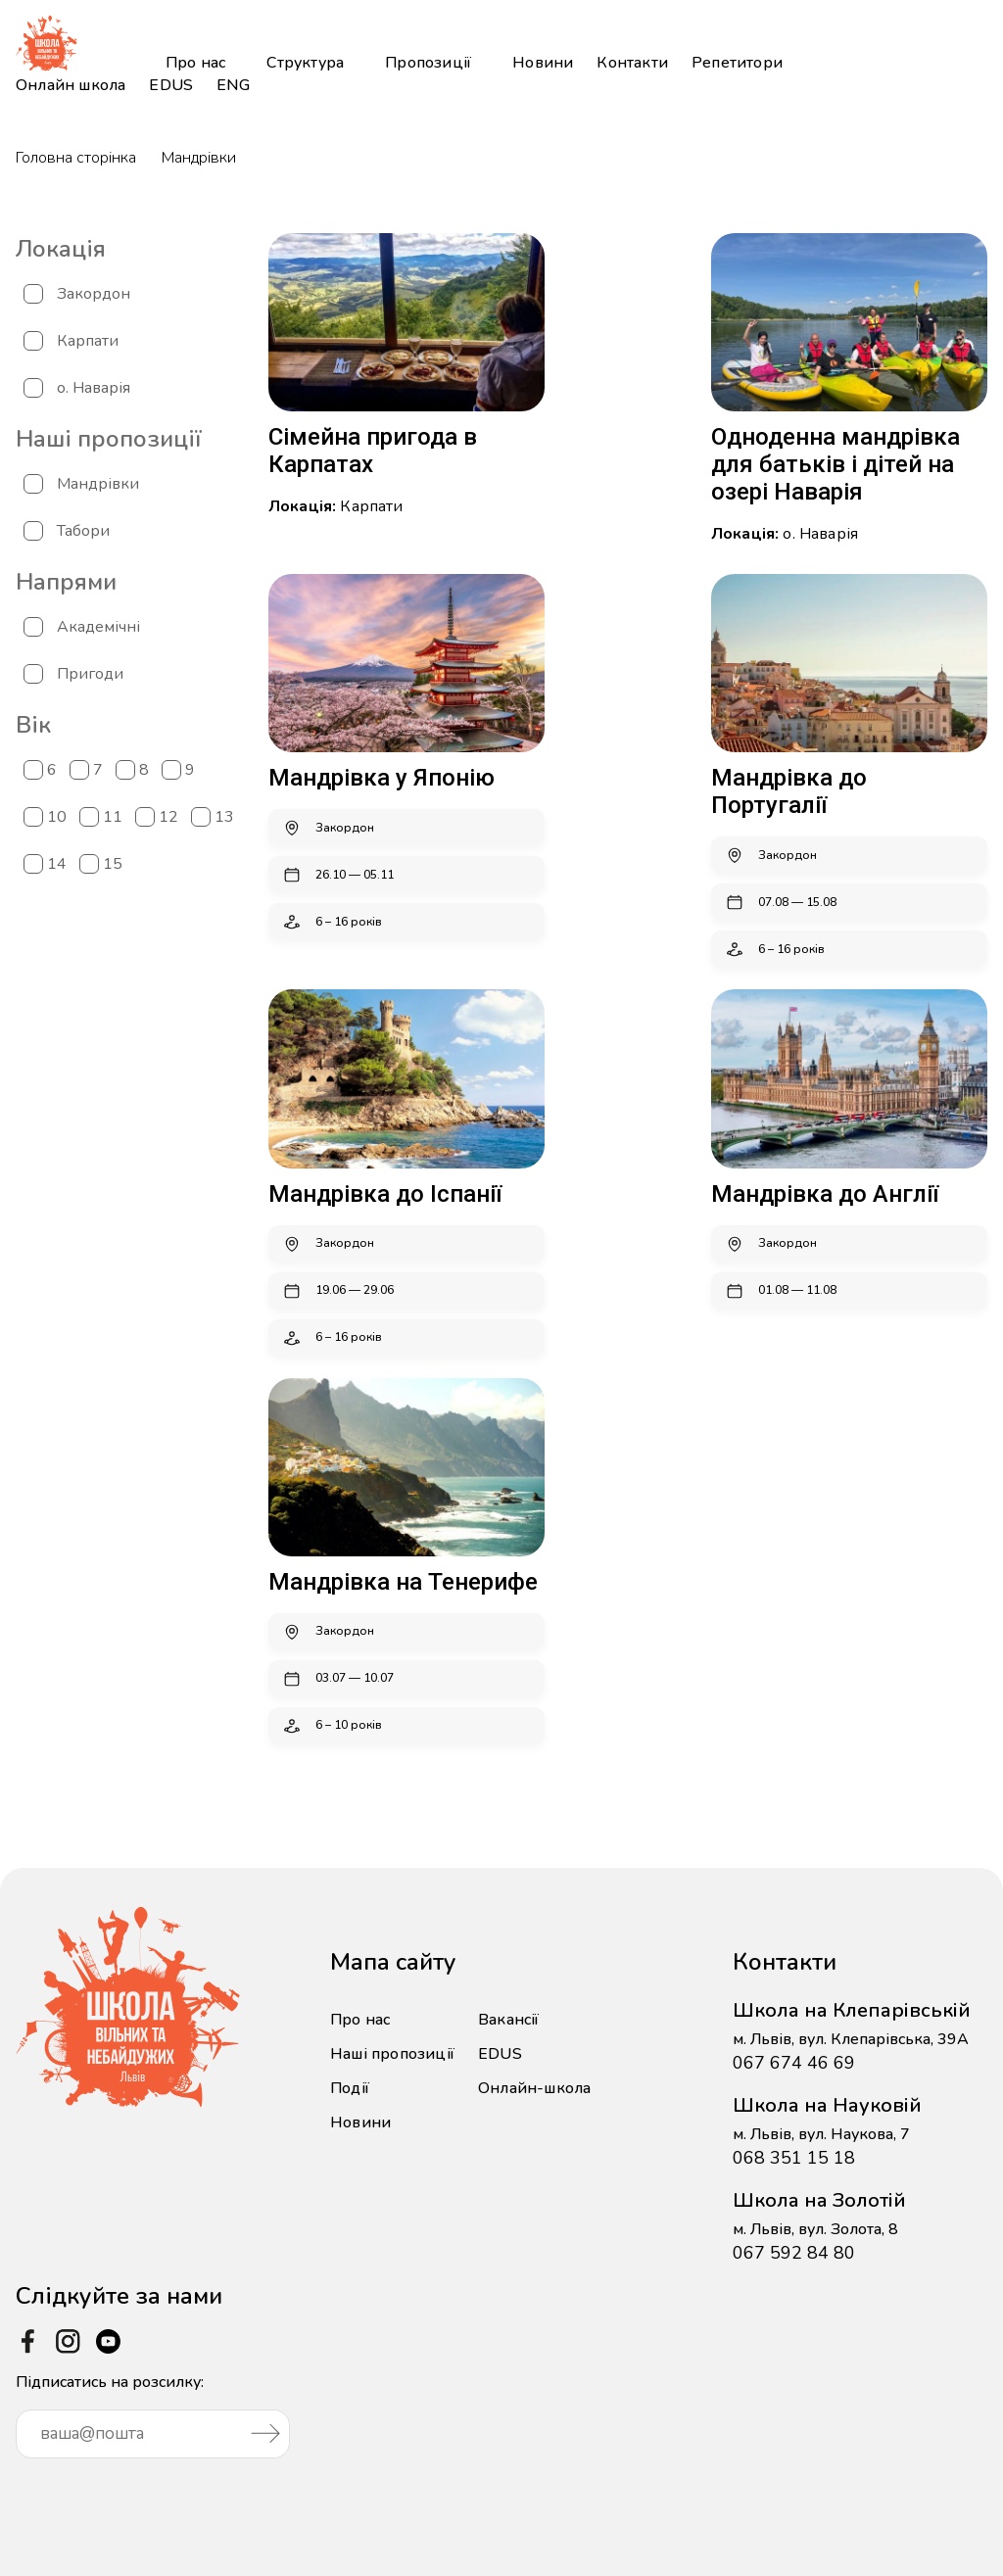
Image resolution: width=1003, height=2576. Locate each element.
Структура (305, 62)
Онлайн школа (70, 85)
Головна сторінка (76, 157)
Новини (542, 62)
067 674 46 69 (794, 2063)
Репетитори (737, 62)
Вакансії (509, 2019)
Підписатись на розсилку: (153, 2414)
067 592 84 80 (794, 2253)
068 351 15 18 (794, 2158)
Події (349, 2088)
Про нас (195, 62)
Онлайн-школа (534, 2088)
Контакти (632, 62)
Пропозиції (428, 62)
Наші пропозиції (392, 2054)
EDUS (171, 85)
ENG (233, 85)
